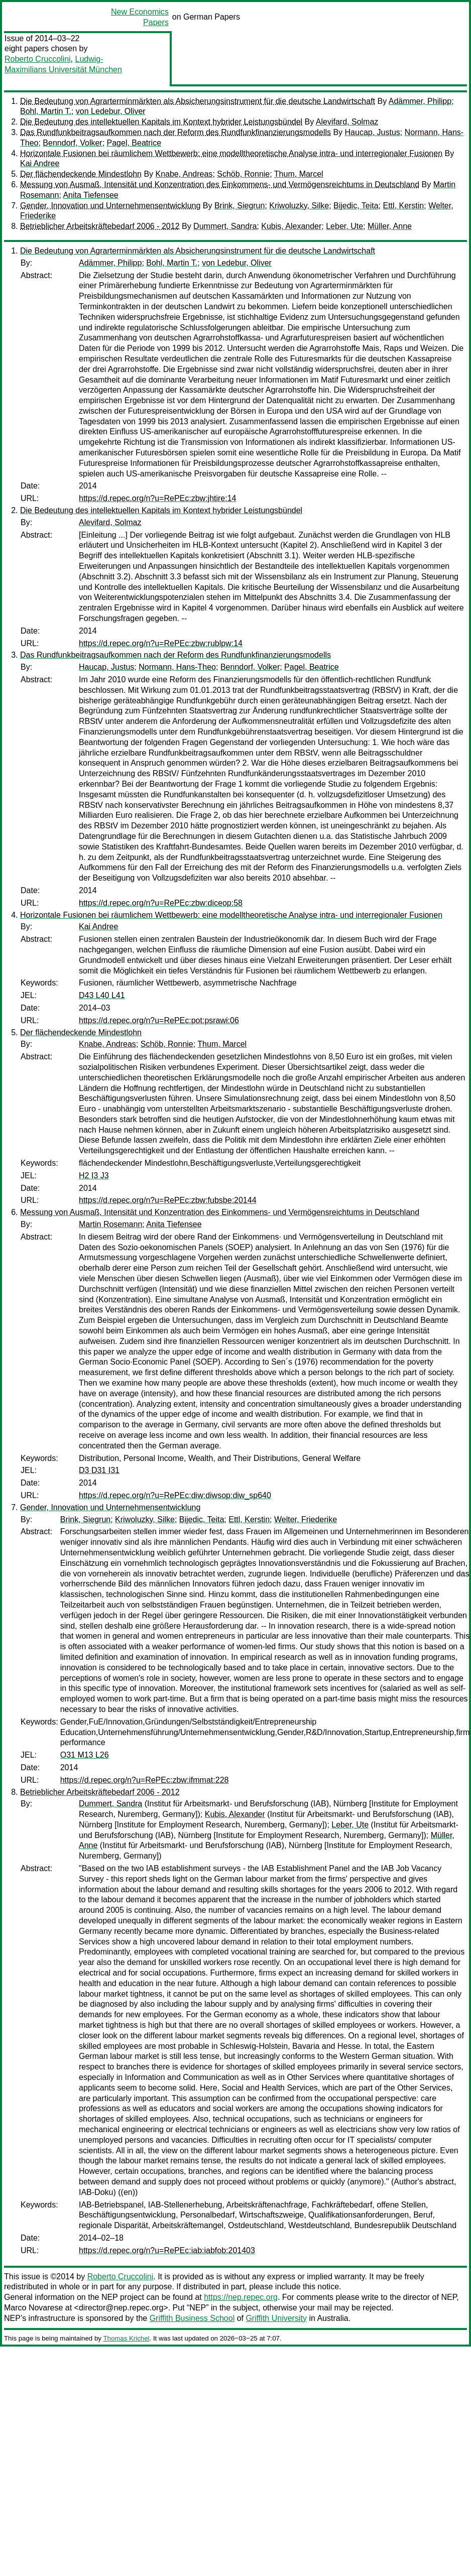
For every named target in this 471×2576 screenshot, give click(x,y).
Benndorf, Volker (72, 143)
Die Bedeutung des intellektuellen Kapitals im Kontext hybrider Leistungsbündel (161, 121)
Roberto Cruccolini (38, 59)
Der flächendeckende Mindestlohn (81, 174)
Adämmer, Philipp (420, 101)
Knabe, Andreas (184, 174)
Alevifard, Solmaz (347, 121)
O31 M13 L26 (84, 1755)
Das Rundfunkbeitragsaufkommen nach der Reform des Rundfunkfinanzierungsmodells (175, 132)
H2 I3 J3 (94, 1175)
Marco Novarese (33, 2307)
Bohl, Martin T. (45, 111)
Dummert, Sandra (225, 226)
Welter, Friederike (305, 1519)
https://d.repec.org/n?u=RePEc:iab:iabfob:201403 (167, 2250)
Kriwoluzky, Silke (299, 205)
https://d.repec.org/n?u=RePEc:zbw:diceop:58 (161, 903)
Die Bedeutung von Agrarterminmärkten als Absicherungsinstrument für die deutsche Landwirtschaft (197, 101)
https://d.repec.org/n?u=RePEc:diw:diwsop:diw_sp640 (175, 1495)
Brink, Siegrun (239, 205)
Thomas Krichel (126, 2338)
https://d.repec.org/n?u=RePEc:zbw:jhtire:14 (158, 498)
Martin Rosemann (110, 1224)
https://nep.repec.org (241, 2297)
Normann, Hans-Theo (177, 667)
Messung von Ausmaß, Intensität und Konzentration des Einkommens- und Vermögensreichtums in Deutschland (219, 184)
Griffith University (276, 2318)
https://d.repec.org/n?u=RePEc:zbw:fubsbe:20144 (168, 1200)
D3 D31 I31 (99, 1470)
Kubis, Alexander (291, 226)
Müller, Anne (390, 226)
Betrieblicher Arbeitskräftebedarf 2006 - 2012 (100, 226)
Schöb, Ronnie (243, 174)
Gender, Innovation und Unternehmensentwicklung (110, 205)
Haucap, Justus (372, 132)
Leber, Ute (344, 226)
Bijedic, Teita (356, 205)
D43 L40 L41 (102, 995)
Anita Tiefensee (90, 195)
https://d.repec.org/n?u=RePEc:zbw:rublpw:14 (161, 643)
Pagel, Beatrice (134, 143)
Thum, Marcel (298, 174)
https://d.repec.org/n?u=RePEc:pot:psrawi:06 (159, 1020)
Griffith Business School (192, 2318)
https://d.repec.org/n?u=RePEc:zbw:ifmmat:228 (144, 1780)
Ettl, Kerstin (403, 205)
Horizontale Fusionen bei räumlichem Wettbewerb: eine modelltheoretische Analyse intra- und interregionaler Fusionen (231, 153)
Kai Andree (39, 163)
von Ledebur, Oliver (111, 111)
